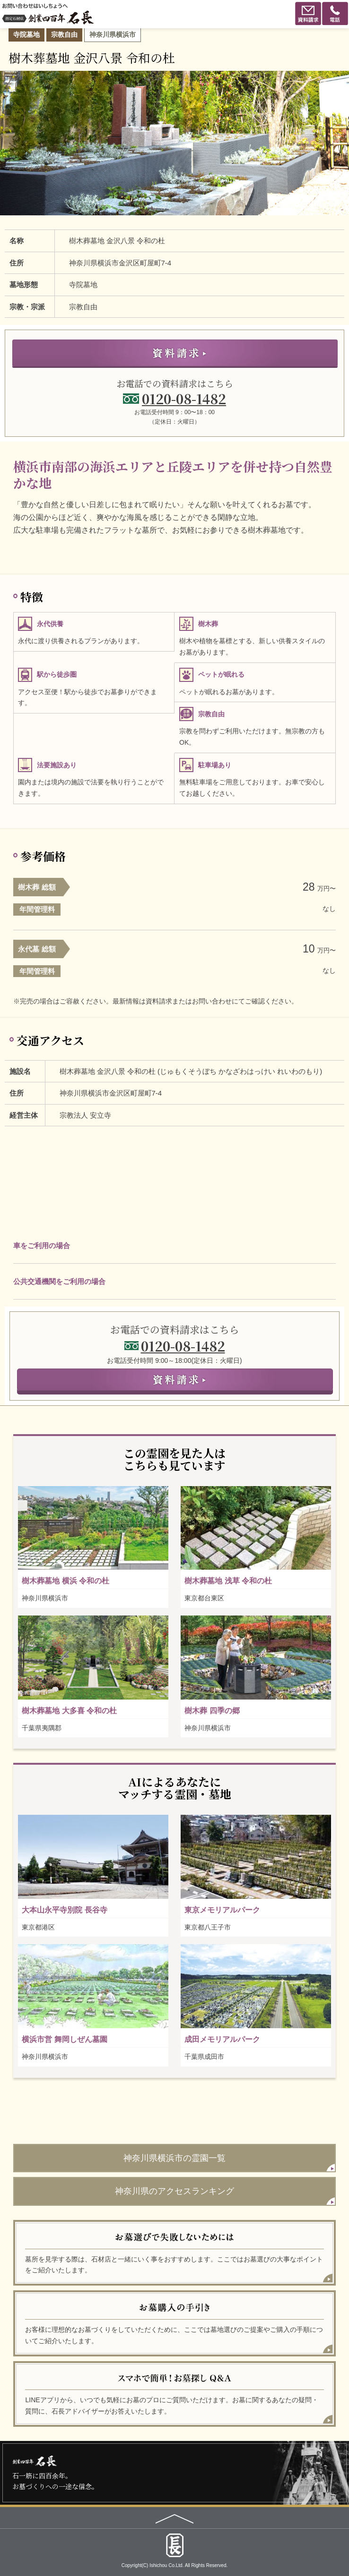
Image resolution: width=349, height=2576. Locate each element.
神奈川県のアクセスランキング (174, 2191)
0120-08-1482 (184, 398)
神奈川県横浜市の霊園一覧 (174, 2158)
